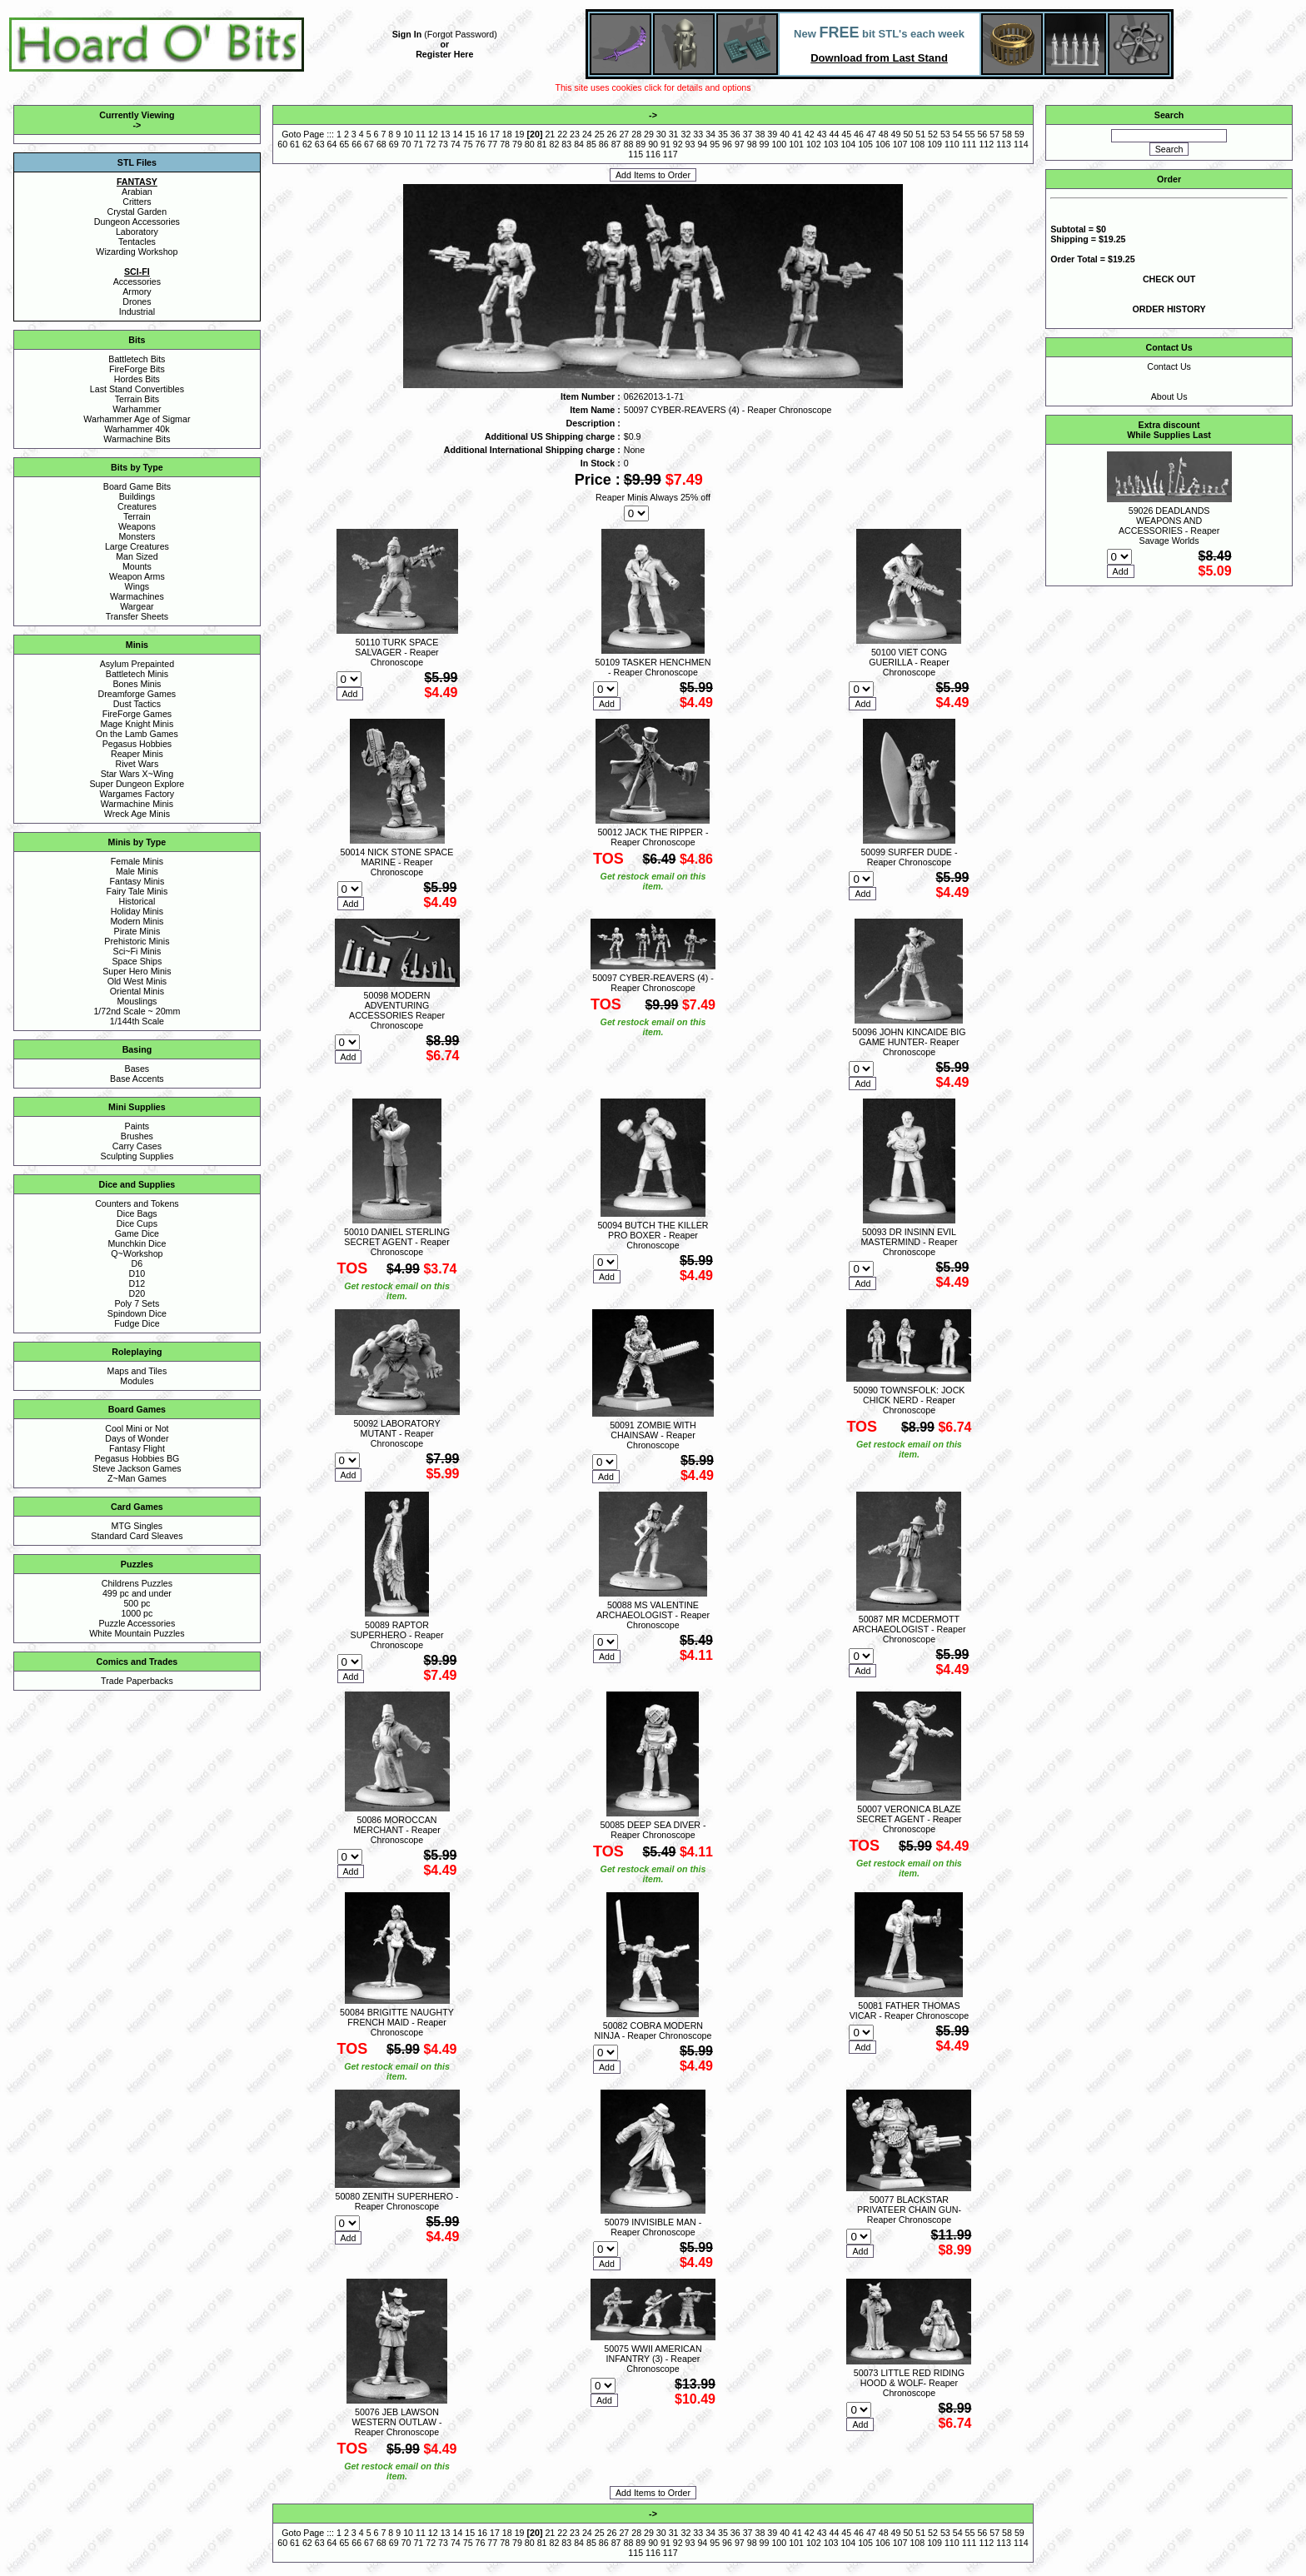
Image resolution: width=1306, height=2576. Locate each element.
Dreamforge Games (137, 694)
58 (1007, 134)
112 (986, 144)
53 (945, 134)
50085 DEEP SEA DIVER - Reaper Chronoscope (652, 1830)
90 (653, 144)
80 (530, 144)
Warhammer (136, 409)
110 (952, 144)
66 (356, 144)
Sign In (407, 34)
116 (653, 154)
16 (482, 134)
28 (636, 134)
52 (933, 134)
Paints (137, 1126)
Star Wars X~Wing (137, 774)
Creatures (137, 506)
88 (628, 144)
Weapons (137, 526)
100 (778, 144)
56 (982, 134)
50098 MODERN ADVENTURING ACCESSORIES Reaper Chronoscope (397, 1010)
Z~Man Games (137, 1478)
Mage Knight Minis (137, 724)
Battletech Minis (137, 674)
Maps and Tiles (137, 1371)
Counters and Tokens (137, 1203)
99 (765, 144)
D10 (137, 1273)
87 (616, 144)
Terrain (137, 516)
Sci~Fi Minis (137, 951)
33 (698, 134)
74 (456, 144)
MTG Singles (137, 1526)
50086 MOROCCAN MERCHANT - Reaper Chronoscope (397, 1830)
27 (624, 134)
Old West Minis (137, 981)
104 (847, 144)
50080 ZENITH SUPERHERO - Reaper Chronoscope (396, 2201)
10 (408, 134)
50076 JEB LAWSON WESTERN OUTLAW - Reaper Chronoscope (397, 2422)
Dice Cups (137, 1223)
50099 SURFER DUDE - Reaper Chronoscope (908, 857)
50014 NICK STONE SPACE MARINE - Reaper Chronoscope (397, 862)
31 (674, 134)
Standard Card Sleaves (136, 1536)
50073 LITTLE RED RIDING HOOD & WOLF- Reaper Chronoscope (909, 2383)
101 (796, 144)
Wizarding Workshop (136, 252)
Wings (137, 586)
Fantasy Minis (137, 881)
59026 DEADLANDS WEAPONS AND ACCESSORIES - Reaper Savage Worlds (1169, 526)
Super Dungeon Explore (137, 784)
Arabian (137, 192)
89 (641, 144)
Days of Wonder (136, 1438)
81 (542, 144)
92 (678, 144)
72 (431, 144)
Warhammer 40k (136, 429)
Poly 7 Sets (136, 1303)
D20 (137, 1293)
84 (579, 144)
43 (822, 134)
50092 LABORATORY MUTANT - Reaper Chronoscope (396, 1433)
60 (282, 144)
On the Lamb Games (137, 734)
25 (600, 134)
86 (604, 144)
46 (859, 134)
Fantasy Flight (137, 1448)
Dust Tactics (137, 704)
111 (969, 144)
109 (934, 144)
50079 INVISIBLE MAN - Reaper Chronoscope (653, 2227)
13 (446, 134)
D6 (137, 1263)
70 (406, 144)
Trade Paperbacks (137, 1681)
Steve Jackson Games (137, 1468)
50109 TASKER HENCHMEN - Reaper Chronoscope (653, 667)
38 (760, 134)
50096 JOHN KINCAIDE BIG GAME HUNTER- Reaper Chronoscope (908, 1042)
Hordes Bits (137, 379)
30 (661, 134)
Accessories (137, 281)
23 (575, 134)
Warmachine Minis (137, 804)
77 (492, 144)
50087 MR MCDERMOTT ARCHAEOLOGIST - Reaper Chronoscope (908, 1629)
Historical (136, 901)
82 (555, 144)
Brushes (137, 1136)
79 (517, 144)
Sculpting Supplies (137, 1156)
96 (727, 144)
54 (958, 134)
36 (735, 134)
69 (394, 144)
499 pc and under (137, 1593)
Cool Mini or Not (136, 1428)
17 (495, 134)
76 (481, 144)
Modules (136, 1381)
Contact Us (1169, 366)
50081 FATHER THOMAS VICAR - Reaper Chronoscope (909, 2010)
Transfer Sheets (137, 616)
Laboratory (137, 232)
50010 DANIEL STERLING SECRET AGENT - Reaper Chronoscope (397, 1242)
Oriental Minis (137, 991)
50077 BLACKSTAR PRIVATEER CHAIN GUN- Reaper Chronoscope (909, 2210)
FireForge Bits (137, 369)
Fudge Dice (137, 1323)
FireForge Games (137, 714)
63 (320, 144)
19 (520, 134)
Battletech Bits (136, 359)
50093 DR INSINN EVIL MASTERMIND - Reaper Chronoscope (908, 1242)
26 (612, 134)
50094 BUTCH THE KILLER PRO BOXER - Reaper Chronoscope (652, 1235)
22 (562, 134)
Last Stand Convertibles (137, 389)
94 (702, 144)
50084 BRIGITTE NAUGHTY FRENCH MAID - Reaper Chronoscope (397, 2022)
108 (917, 144)
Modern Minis (136, 921)
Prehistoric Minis (136, 941)
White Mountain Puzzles (136, 1633)
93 (690, 144)
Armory (136, 291)
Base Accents (137, 1079)
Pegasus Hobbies (137, 744)
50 (908, 134)
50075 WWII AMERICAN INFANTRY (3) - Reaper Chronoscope (652, 2359)
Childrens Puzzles (137, 1583)
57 (994, 134)
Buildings (137, 496)
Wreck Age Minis (137, 814)
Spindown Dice (137, 1313)
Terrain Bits (137, 399)
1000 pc (136, 1613)
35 (723, 134)
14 (457, 134)
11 (421, 134)
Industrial (137, 311)
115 (635, 154)
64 (332, 144)
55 (970, 134)
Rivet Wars (137, 764)
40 (785, 134)
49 (896, 134)
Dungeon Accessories (137, 222)
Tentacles (137, 242)
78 (505, 144)
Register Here (444, 54)
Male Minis (137, 871)
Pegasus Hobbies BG (136, 1458)
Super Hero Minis (136, 971)
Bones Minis (136, 684)
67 (369, 144)
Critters (136, 202)
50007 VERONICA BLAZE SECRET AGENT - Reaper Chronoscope (908, 1819)
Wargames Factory (137, 794)
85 (591, 144)
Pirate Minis (137, 931)
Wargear (136, 606)
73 (443, 144)
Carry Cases (137, 1146)
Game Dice (137, 1233)
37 (748, 134)
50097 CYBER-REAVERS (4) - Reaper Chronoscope (653, 983)
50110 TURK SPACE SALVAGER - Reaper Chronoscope (396, 652)
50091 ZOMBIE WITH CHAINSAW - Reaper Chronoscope (653, 1435)
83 (566, 144)
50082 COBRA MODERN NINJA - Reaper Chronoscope (652, 2030)
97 (740, 144)
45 (846, 134)
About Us (1169, 396)
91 (665, 144)
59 (1019, 134)
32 (686, 134)
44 (834, 134)
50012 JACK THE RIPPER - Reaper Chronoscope (652, 837)
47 (871, 134)
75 (468, 144)
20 (535, 134)
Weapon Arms (137, 576)
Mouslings (137, 1001)
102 (813, 144)
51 (920, 134)
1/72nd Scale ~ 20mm (136, 1011)
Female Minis (137, 861)
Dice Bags (137, 1213)
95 (715, 144)
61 (295, 144)
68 (381, 144)
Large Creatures (137, 546)
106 (882, 144)
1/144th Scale (137, 1021)
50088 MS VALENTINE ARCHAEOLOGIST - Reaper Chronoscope (653, 1615)
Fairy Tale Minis (136, 891)
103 (831, 144)
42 (810, 134)
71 (418, 144)
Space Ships (137, 961)
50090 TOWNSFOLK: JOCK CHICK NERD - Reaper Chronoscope (909, 1400)
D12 (137, 1283)
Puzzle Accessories (136, 1623)
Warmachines (137, 596)
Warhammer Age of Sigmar (136, 419)
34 (710, 134)
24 (587, 134)
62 (307, 144)
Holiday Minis (137, 911)
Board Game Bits (137, 486)
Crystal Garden (137, 212)
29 (649, 134)
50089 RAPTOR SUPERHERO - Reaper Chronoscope (397, 1635)
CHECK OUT (1169, 279)
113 (1003, 144)
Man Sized (136, 556)
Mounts (137, 566)
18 (507, 134)
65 (344, 144)
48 (884, 134)
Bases (137, 1069)
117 (670, 154)
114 (1021, 144)
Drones (136, 301)
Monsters (136, 536)
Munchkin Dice (136, 1243)
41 (797, 134)
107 (900, 144)
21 (550, 134)
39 (772, 134)
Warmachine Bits (136, 439)
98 (752, 144)
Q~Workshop (136, 1253)
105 (865, 144)
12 (433, 134)
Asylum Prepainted (137, 664)
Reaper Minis (137, 754)
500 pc (136, 1603)
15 (470, 134)
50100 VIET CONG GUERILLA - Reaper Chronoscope (909, 662)
